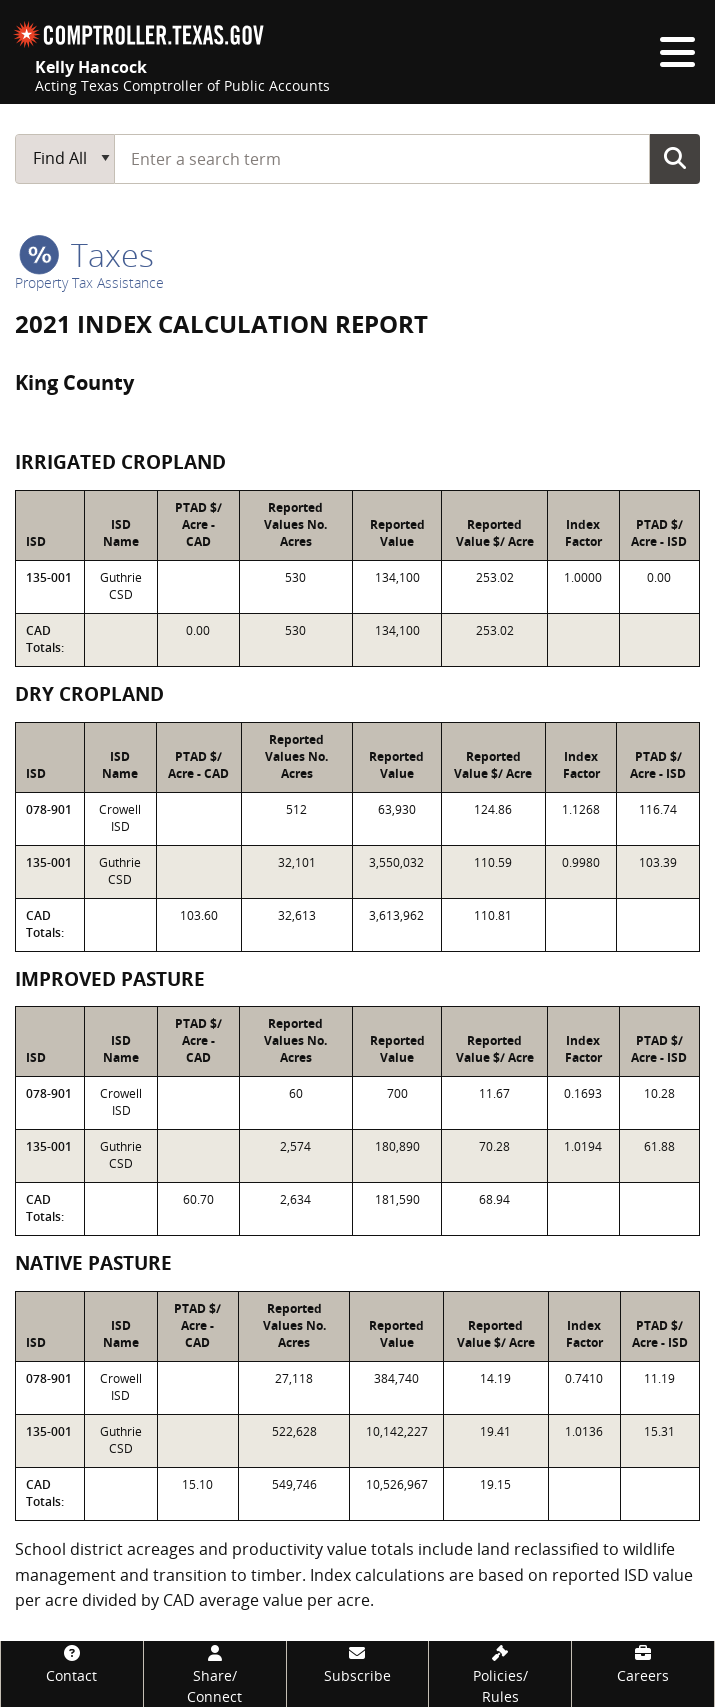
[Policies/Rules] (500, 1674)
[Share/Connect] (215, 1674)
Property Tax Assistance (89, 282)
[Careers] (643, 1663)
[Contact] (72, 1663)
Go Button (675, 158)
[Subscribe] (358, 1663)
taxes (86, 254)
